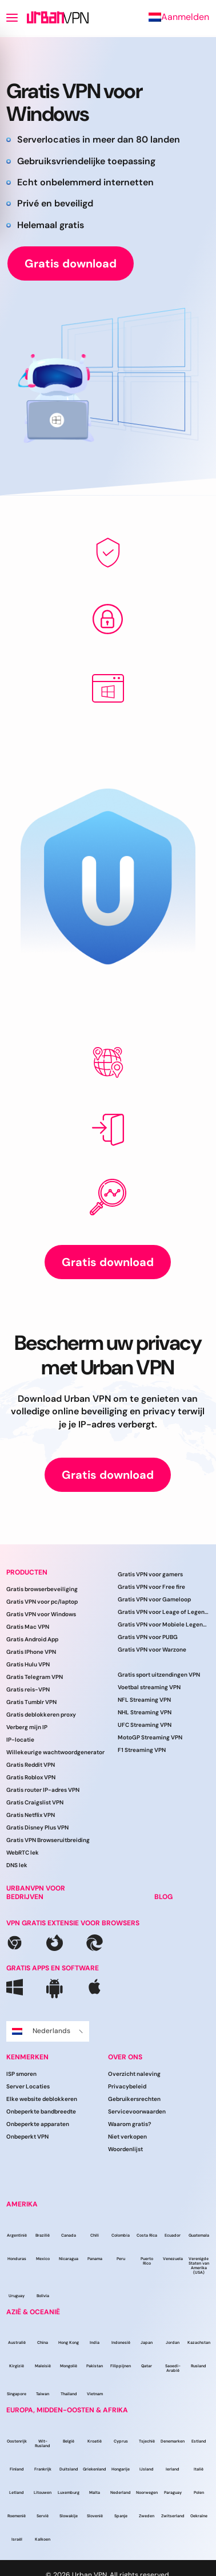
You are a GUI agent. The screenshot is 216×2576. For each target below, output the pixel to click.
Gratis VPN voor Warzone (152, 1649)
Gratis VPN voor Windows (41, 1614)
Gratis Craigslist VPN (34, 1802)
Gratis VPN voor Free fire (151, 1587)
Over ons (125, 2057)
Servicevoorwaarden (137, 2111)
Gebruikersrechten (134, 2099)
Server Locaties (28, 2086)
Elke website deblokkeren (41, 2099)
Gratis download (71, 263)
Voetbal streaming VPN (149, 1687)
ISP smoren (21, 2074)
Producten (26, 1572)
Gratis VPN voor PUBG (148, 1637)
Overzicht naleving (134, 2074)
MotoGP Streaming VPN (150, 1737)
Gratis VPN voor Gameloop (154, 1599)
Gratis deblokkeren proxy (41, 1714)
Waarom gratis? (129, 2124)
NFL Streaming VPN (144, 1699)
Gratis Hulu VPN (28, 1664)
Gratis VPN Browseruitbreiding (48, 1840)
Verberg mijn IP (26, 1727)
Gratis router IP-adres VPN (42, 1790)
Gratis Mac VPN (27, 1626)
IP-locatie (20, 1739)
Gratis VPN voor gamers (150, 1574)
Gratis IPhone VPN (31, 1652)
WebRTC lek (22, 1852)
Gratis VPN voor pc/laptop (42, 1601)
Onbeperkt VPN (27, 2136)
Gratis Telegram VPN (34, 1677)
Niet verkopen (127, 2136)
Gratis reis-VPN (28, 1689)
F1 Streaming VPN (142, 1750)
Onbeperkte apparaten (37, 2124)
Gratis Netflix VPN (30, 1815)
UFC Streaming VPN (144, 1725)
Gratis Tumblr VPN (31, 1702)
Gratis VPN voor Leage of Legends (163, 1612)
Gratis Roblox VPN (30, 1777)
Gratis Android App (32, 1639)
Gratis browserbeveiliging (42, 1589)
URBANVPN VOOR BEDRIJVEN (35, 1892)
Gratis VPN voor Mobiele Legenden (163, 1624)
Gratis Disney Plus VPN (37, 1827)
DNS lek (16, 1865)
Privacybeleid (127, 2086)
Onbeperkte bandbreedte (41, 2111)
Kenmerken (27, 2057)
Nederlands (47, 2030)
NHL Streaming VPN (144, 1712)
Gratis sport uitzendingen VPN (159, 1674)
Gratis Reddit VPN (30, 1764)
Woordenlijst (125, 2149)
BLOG (163, 1897)
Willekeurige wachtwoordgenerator (55, 1752)
